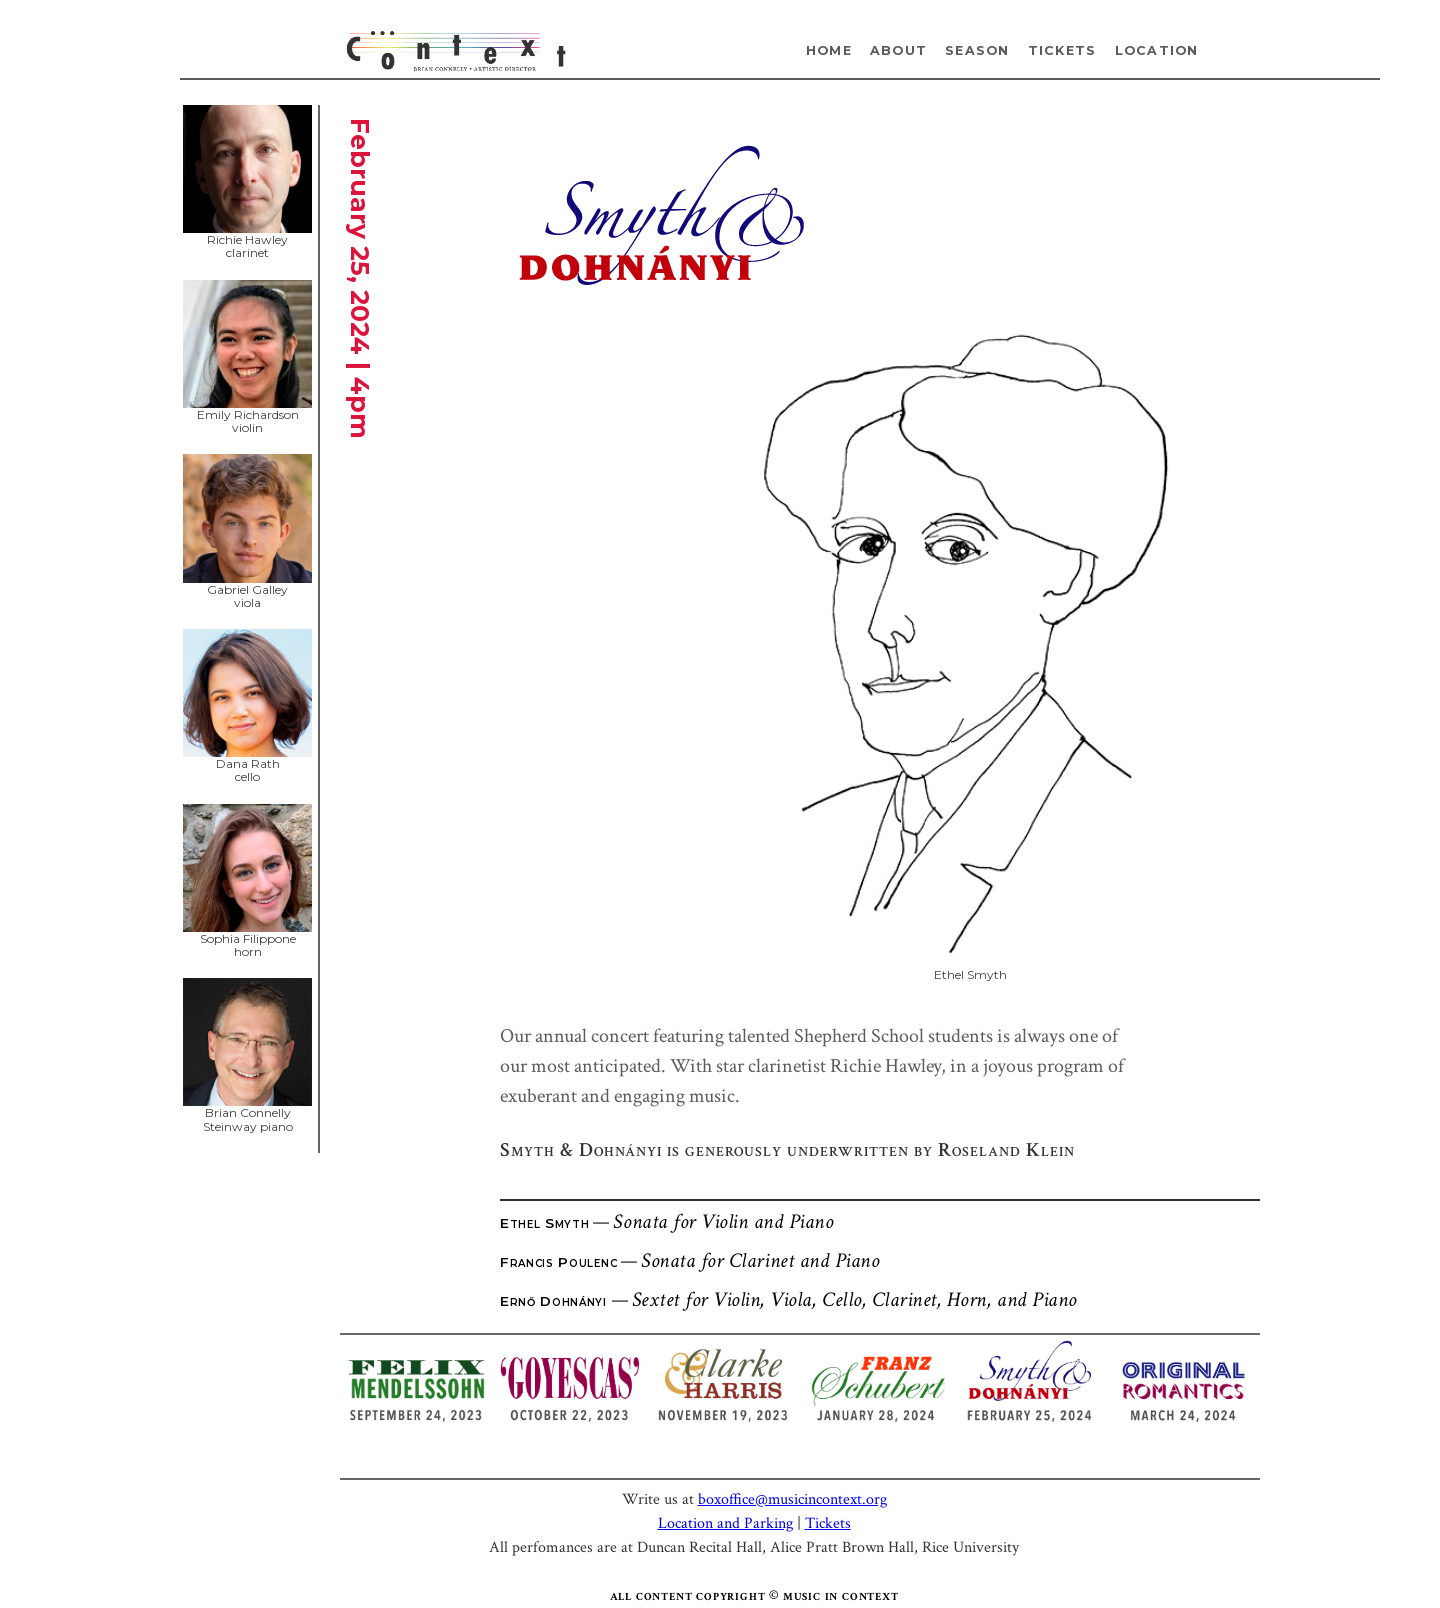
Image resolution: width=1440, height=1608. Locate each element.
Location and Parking (725, 1523)
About (898, 50)
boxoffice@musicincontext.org (792, 1499)
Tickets (1062, 50)
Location (1157, 50)
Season (977, 50)
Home (829, 50)
